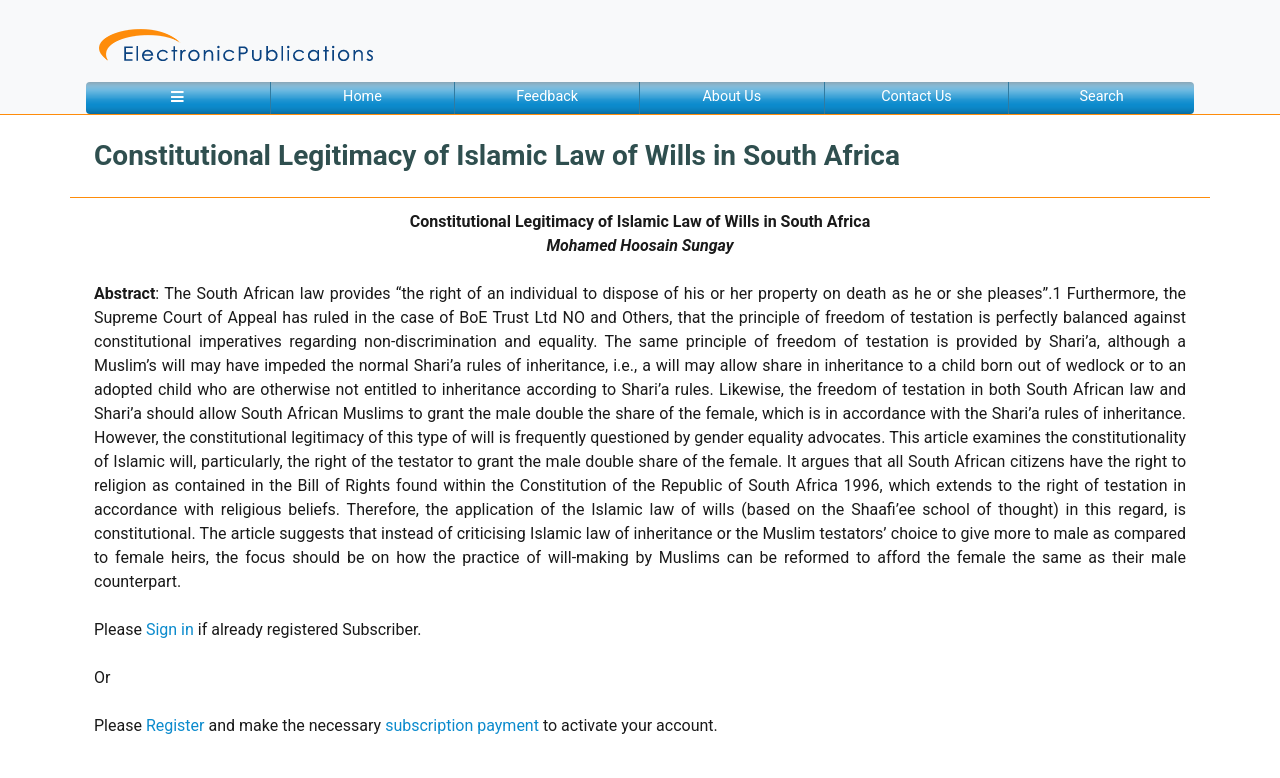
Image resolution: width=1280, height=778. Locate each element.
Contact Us (916, 96)
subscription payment (462, 725)
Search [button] (1102, 96)
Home (362, 96)
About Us (731, 96)
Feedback (547, 96)
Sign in (170, 629)
